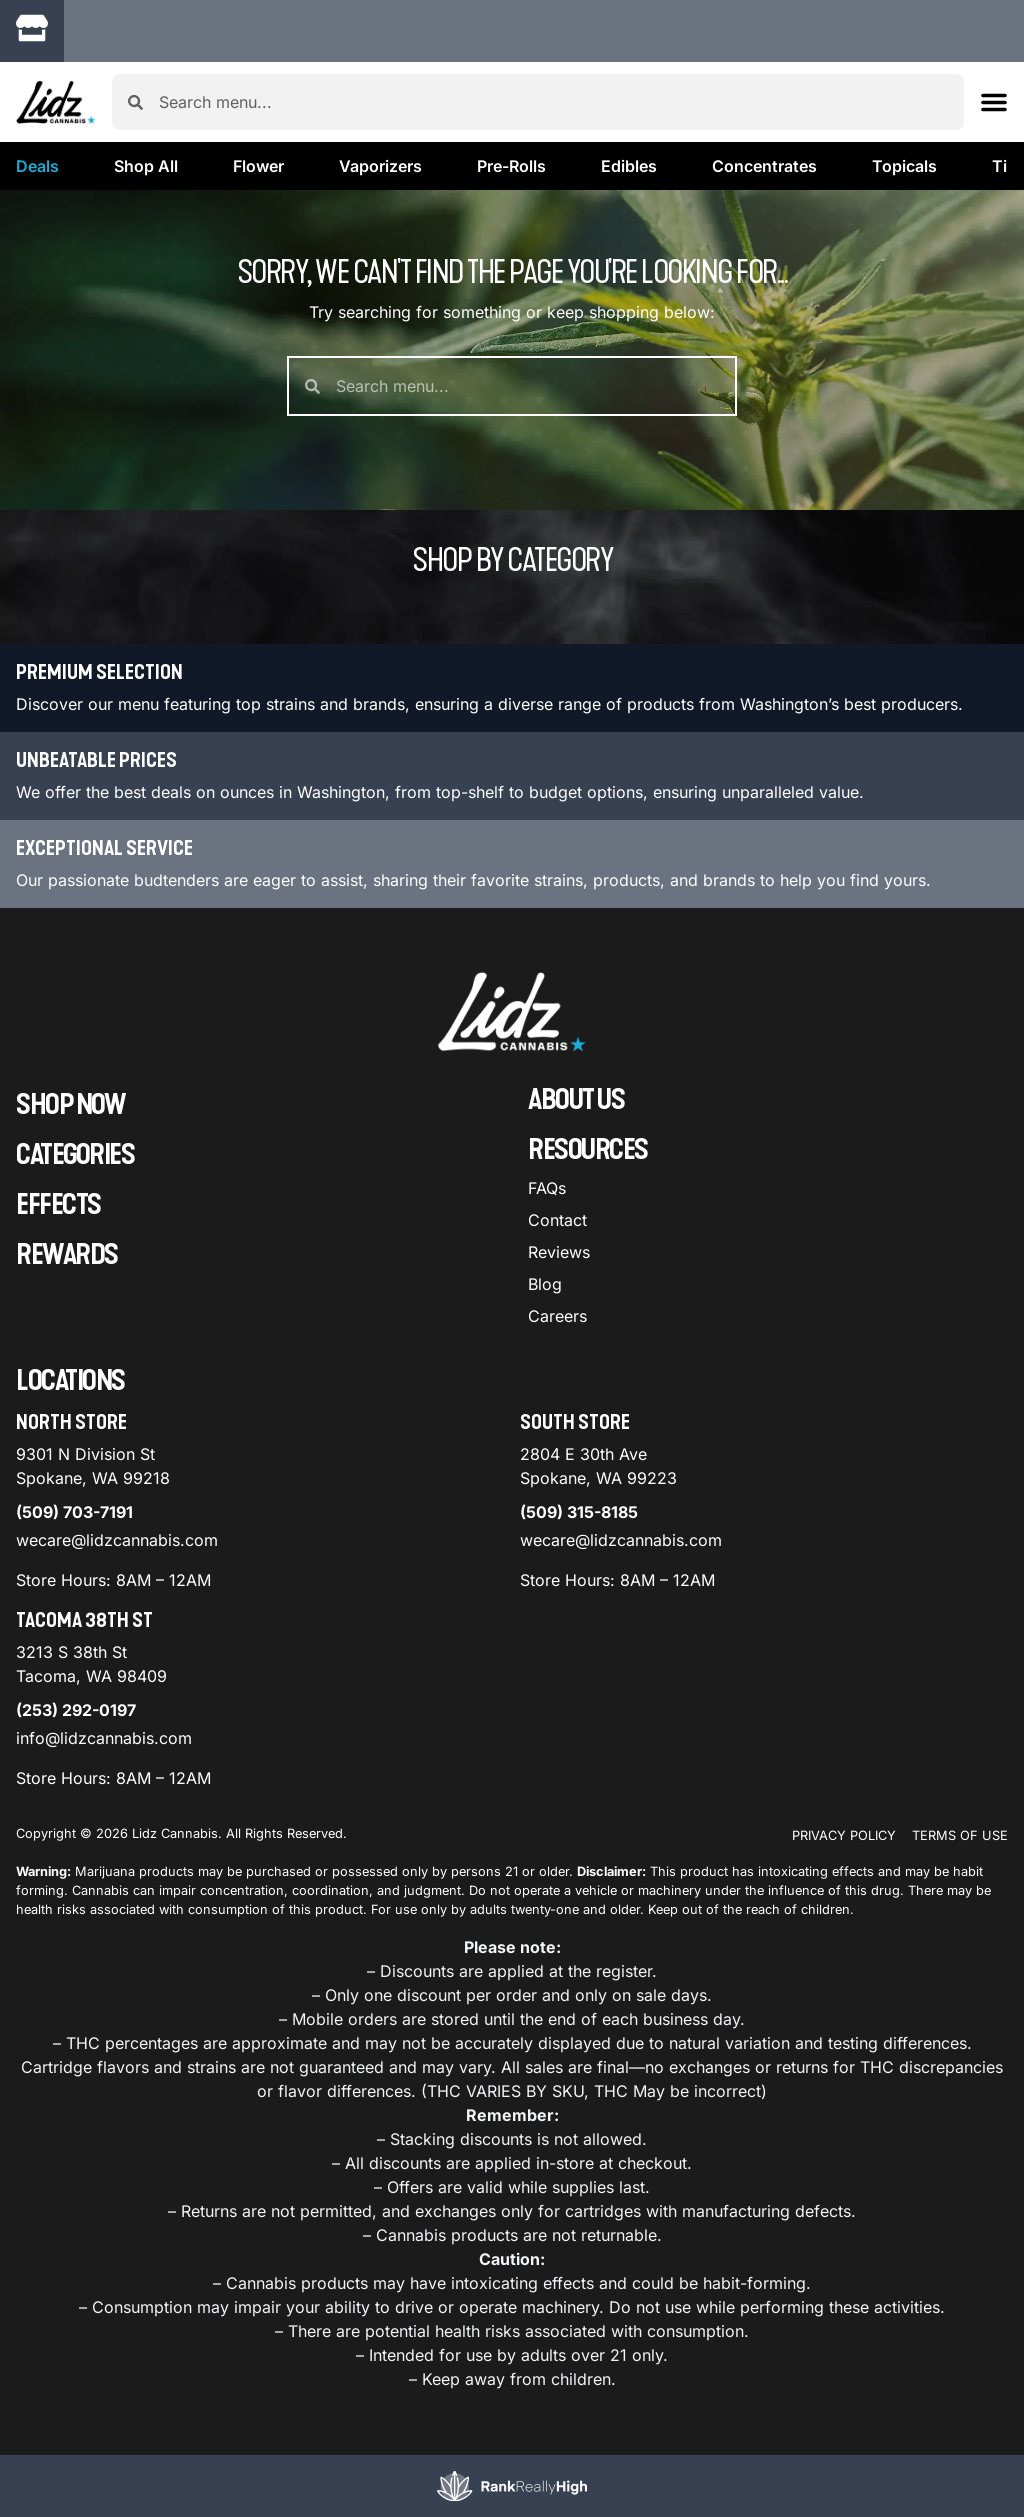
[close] (717, 48)
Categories (75, 1155)
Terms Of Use (960, 1835)
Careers (557, 1316)
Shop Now (70, 1105)
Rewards (67, 1255)
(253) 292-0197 (76, 1710)
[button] (244, 34)
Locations (70, 1381)
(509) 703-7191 (74, 1512)
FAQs (547, 1188)
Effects (58, 1205)
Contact (557, 1220)
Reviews (559, 1252)
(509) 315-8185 (579, 1512)
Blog (545, 1284)
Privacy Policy (844, 1835)
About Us (576, 1100)
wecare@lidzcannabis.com (117, 1540)
